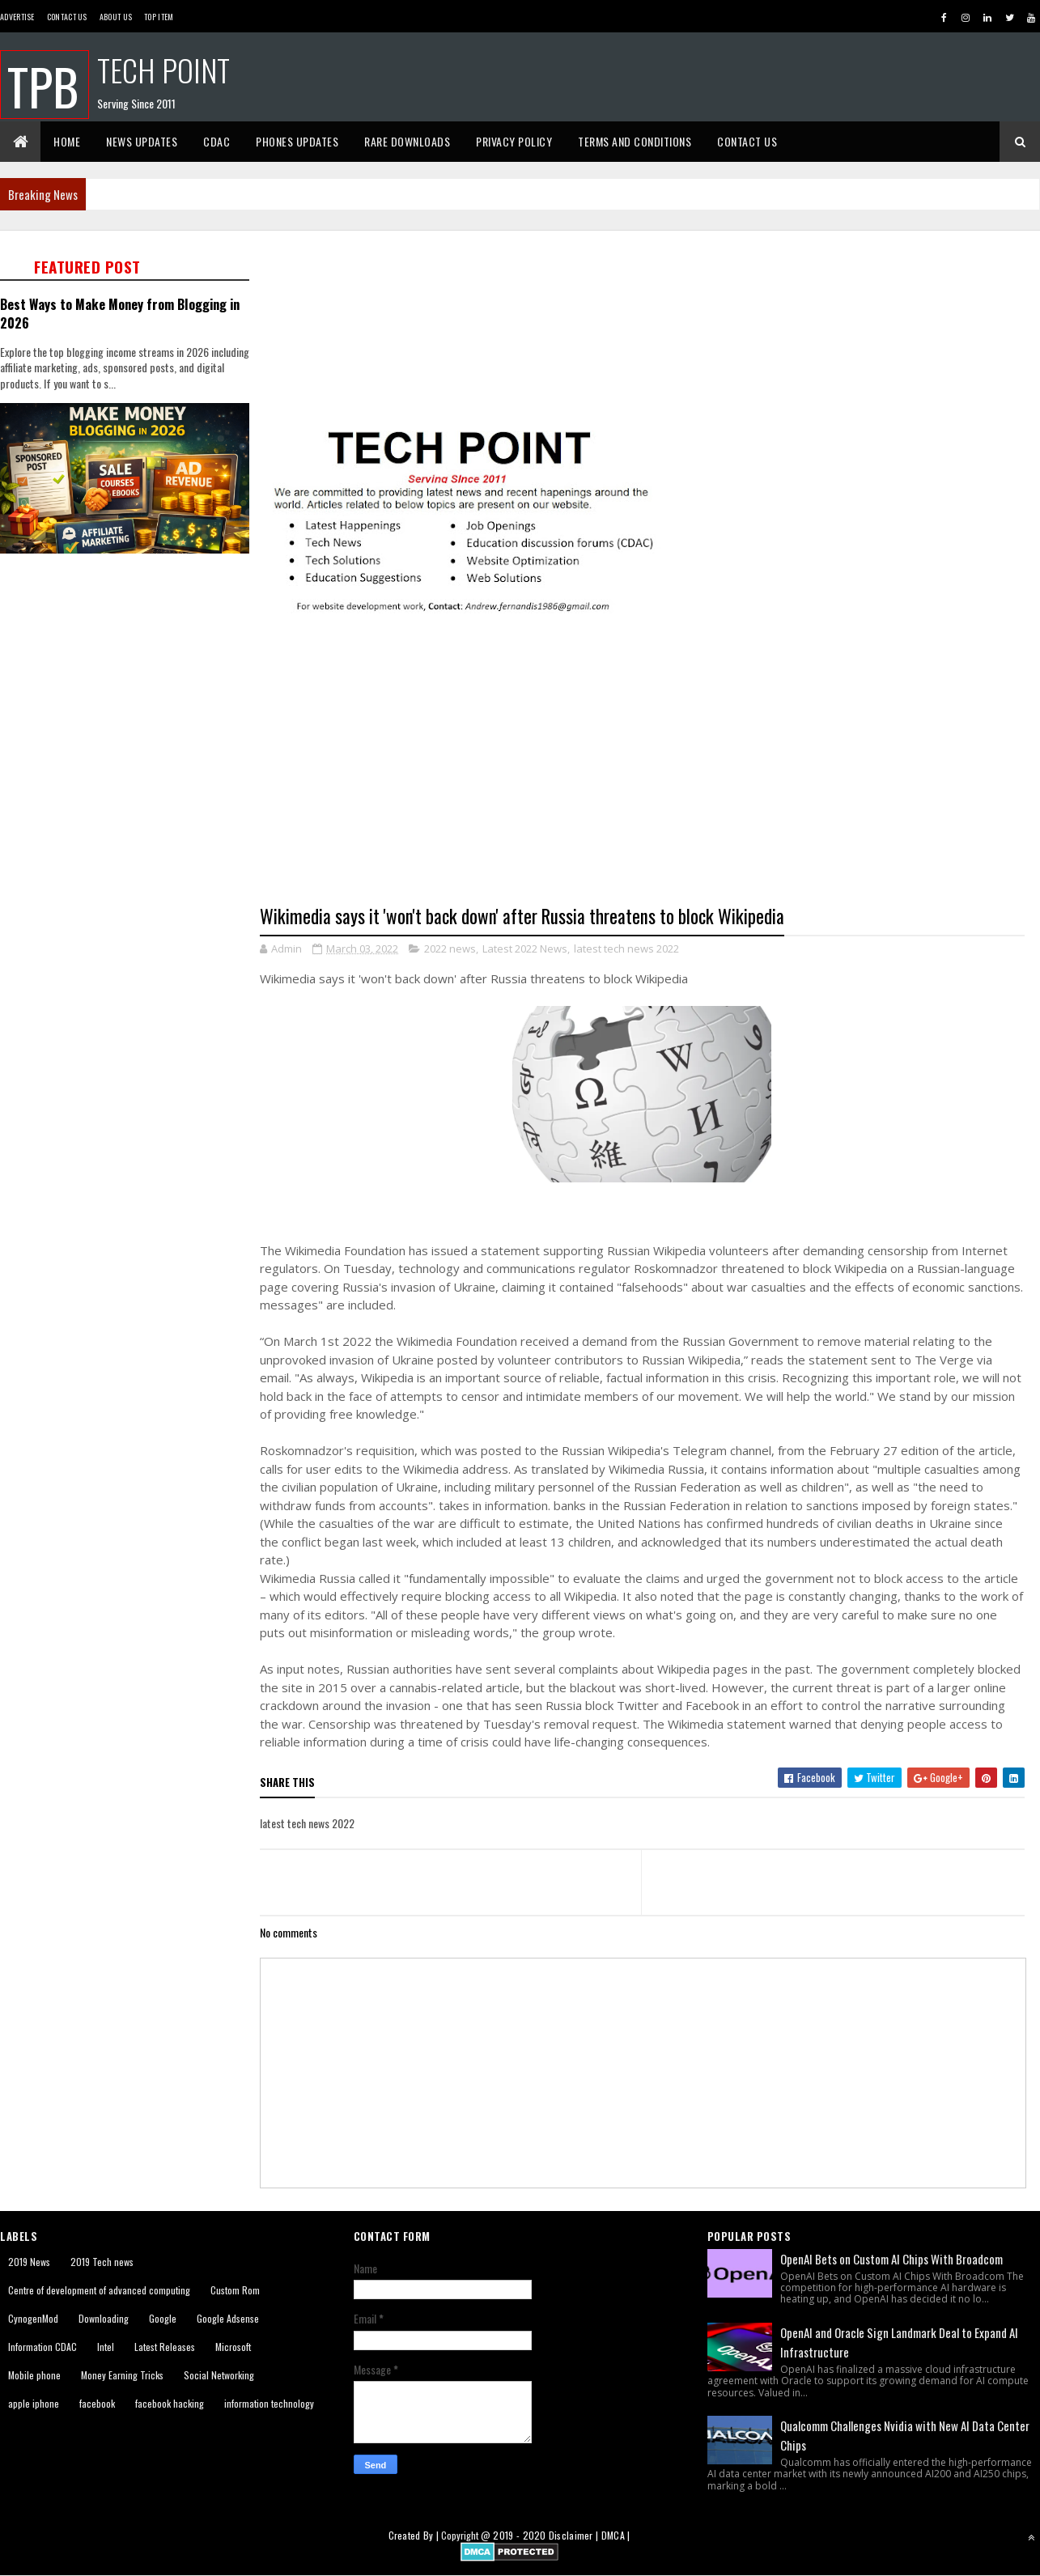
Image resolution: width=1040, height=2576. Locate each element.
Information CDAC (42, 2346)
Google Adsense (228, 2318)
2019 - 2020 (519, 2535)
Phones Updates (297, 141)
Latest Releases (164, 2346)
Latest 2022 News (524, 948)
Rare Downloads (407, 141)
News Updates (141, 141)
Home (66, 141)
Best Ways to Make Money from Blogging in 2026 (120, 313)
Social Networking (219, 2375)
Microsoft (233, 2346)
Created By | (415, 2535)
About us (116, 17)
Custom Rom (235, 2290)
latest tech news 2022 (626, 948)
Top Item (158, 17)
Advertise (17, 17)
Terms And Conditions (634, 141)
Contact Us (67, 17)
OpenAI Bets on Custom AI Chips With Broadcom (891, 2259)
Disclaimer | (575, 2535)
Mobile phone (34, 2375)
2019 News (29, 2261)
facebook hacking (169, 2403)
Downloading (104, 2318)
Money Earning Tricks (122, 2375)
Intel (105, 2346)
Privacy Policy (514, 141)
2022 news (450, 948)
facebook (97, 2403)
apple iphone (33, 2403)
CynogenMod (33, 2318)
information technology (269, 2403)
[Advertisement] (129, 674)
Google (162, 2318)
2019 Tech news (102, 2261)
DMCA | (615, 2535)
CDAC (216, 141)
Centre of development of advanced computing (99, 2290)
